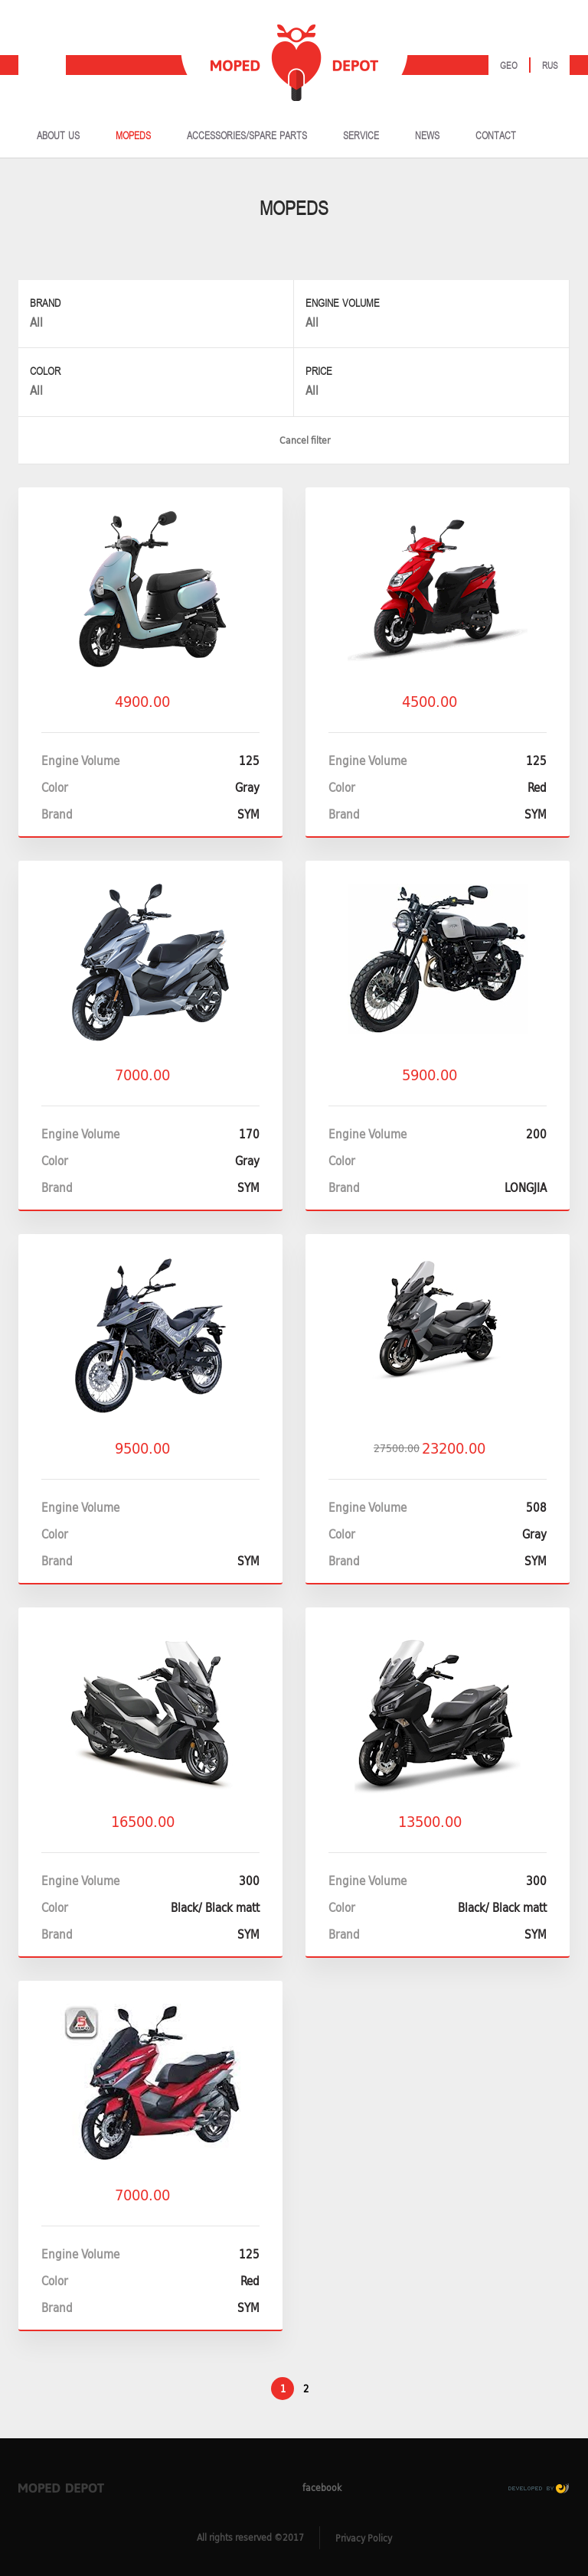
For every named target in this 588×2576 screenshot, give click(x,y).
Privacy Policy (363, 2538)
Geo (509, 66)
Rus (550, 66)
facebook (306, 2487)
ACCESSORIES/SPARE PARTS (247, 136)
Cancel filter (293, 440)
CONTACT (495, 136)
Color (45, 371)
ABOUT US (58, 136)
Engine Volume (342, 303)
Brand (45, 303)
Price (318, 371)
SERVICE (361, 136)
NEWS (427, 136)
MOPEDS (133, 136)
